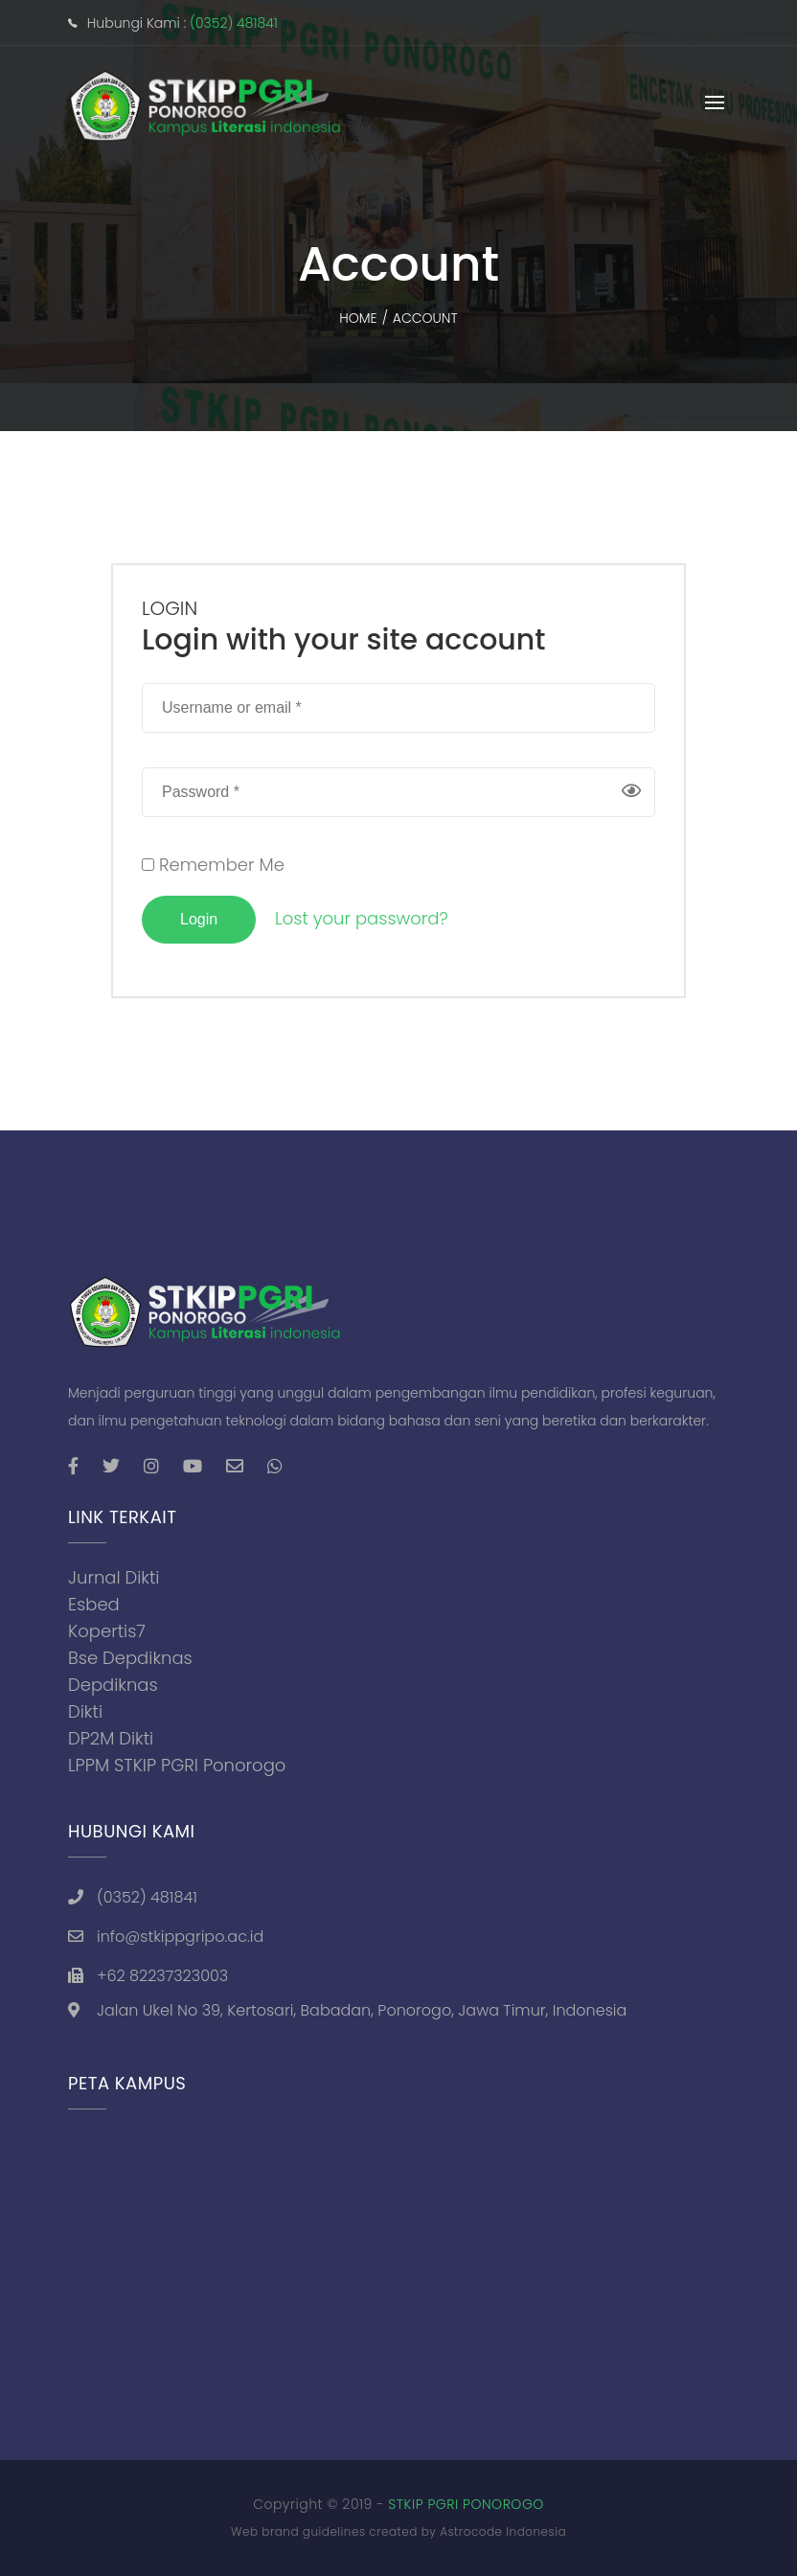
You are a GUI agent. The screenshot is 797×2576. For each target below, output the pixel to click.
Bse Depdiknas (130, 1658)
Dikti (85, 1711)
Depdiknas (113, 1685)
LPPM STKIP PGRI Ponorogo (176, 1765)
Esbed (94, 1604)
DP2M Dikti (110, 1738)
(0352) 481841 (234, 23)
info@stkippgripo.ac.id (180, 1937)
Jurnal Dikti (114, 1577)
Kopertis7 (107, 1631)
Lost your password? (361, 918)
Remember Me (213, 865)
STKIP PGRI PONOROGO (466, 2504)
